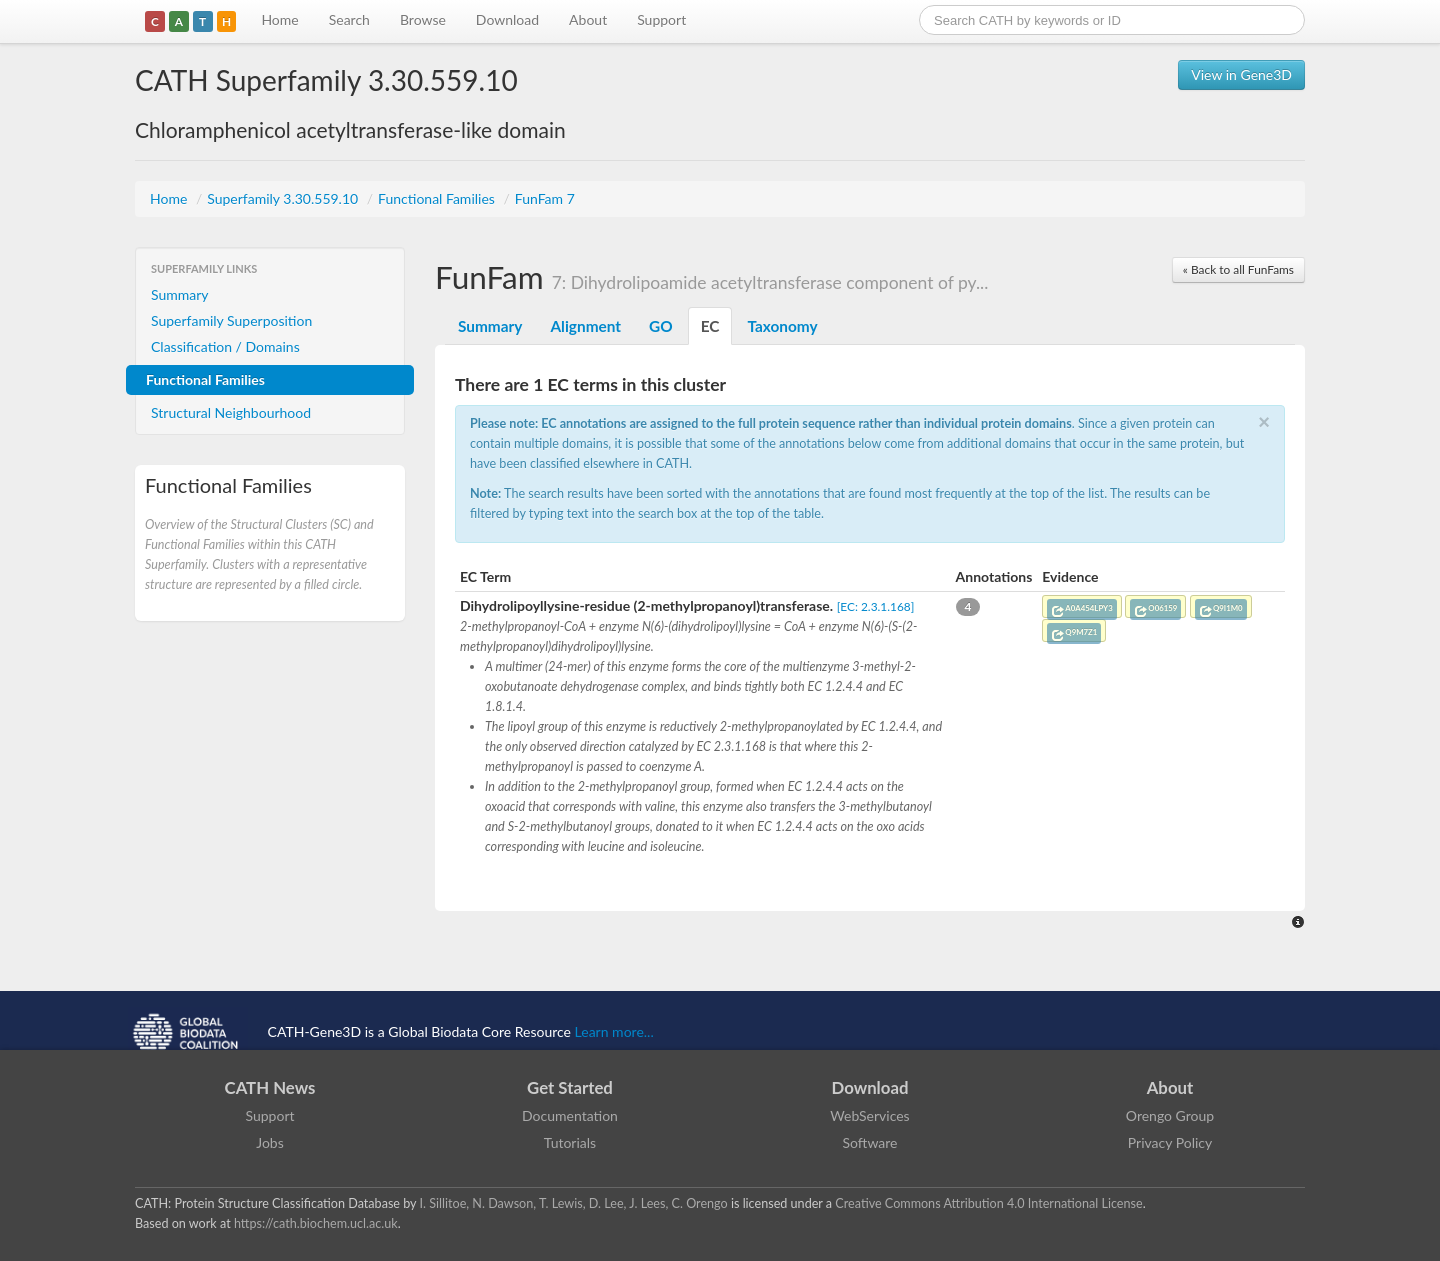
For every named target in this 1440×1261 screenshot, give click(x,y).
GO (661, 326)
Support (661, 19)
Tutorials (570, 1142)
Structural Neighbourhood (231, 412)
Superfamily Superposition (231, 320)
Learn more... (614, 1031)
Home (279, 19)
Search (349, 19)
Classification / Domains (225, 346)
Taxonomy (782, 326)
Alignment (585, 326)
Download (507, 19)
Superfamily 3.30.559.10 (284, 198)
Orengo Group (1170, 1115)
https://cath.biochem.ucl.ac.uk (316, 1223)
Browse (423, 19)
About (588, 19)
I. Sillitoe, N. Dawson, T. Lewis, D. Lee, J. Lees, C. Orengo (574, 1203)
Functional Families (438, 198)
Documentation (570, 1115)
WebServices (869, 1115)
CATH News (270, 1087)
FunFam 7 (545, 198)
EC (710, 326)
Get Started (570, 1087)
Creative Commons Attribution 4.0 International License (988, 1203)
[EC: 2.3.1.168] (876, 606)
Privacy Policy (1170, 1142)
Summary (180, 294)
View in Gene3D (1241, 74)
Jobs (270, 1142)
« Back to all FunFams (1238, 269)
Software (870, 1142)
